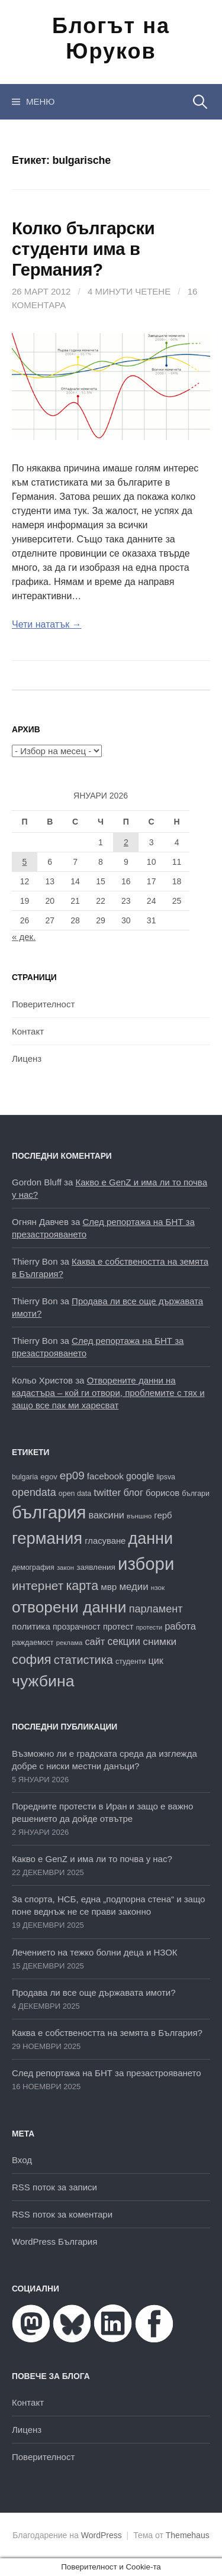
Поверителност (43, 1004)
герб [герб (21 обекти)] (163, 1515)
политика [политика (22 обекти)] (31, 1626)
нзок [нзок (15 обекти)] (158, 1587)
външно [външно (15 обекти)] (139, 1516)
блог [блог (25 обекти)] (133, 1492)
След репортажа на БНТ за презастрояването (106, 2073)
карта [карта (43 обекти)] (82, 1586)
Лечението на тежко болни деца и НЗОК (95, 1952)
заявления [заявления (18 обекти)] (95, 1567)
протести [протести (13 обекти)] (149, 1627)
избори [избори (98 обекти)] (146, 1563)
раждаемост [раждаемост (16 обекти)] (32, 1642)
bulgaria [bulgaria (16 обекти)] (25, 1477)
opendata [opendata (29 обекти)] (34, 1492)
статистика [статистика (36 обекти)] (83, 1659)
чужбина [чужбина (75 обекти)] (43, 1681)
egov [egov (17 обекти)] (48, 1476)
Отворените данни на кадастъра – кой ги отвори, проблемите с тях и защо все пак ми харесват (108, 1392)
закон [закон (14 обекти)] (65, 1567)
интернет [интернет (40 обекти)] (37, 1585)
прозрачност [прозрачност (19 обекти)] (77, 1626)
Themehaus (188, 2535)
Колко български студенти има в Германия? (83, 249)
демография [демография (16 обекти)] (33, 1567)
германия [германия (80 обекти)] (47, 1538)
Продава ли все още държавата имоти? (94, 1992)
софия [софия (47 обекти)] (32, 1659)
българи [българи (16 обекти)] (196, 1493)
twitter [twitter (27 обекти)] (107, 1492)
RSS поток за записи (54, 2187)
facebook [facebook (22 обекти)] (105, 1476)
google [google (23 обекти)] (140, 1476)
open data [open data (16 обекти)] (75, 1493)
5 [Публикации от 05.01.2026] (24, 862)
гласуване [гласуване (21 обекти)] (105, 1541)
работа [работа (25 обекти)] (180, 1626)
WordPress (101, 2535)
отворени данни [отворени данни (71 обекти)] (69, 1607)
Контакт (28, 1031)
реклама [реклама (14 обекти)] (69, 1642)
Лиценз (26, 1058)
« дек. (24, 937)
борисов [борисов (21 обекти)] (162, 1493)
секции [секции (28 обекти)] (124, 1641)
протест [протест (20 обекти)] (118, 1626)
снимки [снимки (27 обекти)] (159, 1641)
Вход (22, 2160)
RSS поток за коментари (62, 2214)
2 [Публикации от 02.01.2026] (126, 842)
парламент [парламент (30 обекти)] (156, 1609)
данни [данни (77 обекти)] (150, 1538)
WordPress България (54, 2241)
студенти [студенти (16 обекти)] (130, 1661)
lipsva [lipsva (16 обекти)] (165, 1477)
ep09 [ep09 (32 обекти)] (72, 1475)
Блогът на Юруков (111, 38)
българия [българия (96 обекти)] (49, 1512)
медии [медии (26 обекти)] (134, 1586)
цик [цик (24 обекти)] (156, 1660)
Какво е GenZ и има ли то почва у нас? (92, 1859)
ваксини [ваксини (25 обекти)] (106, 1515)
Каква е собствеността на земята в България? (107, 2033)
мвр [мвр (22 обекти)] (109, 1587)
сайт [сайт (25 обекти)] (95, 1641)
